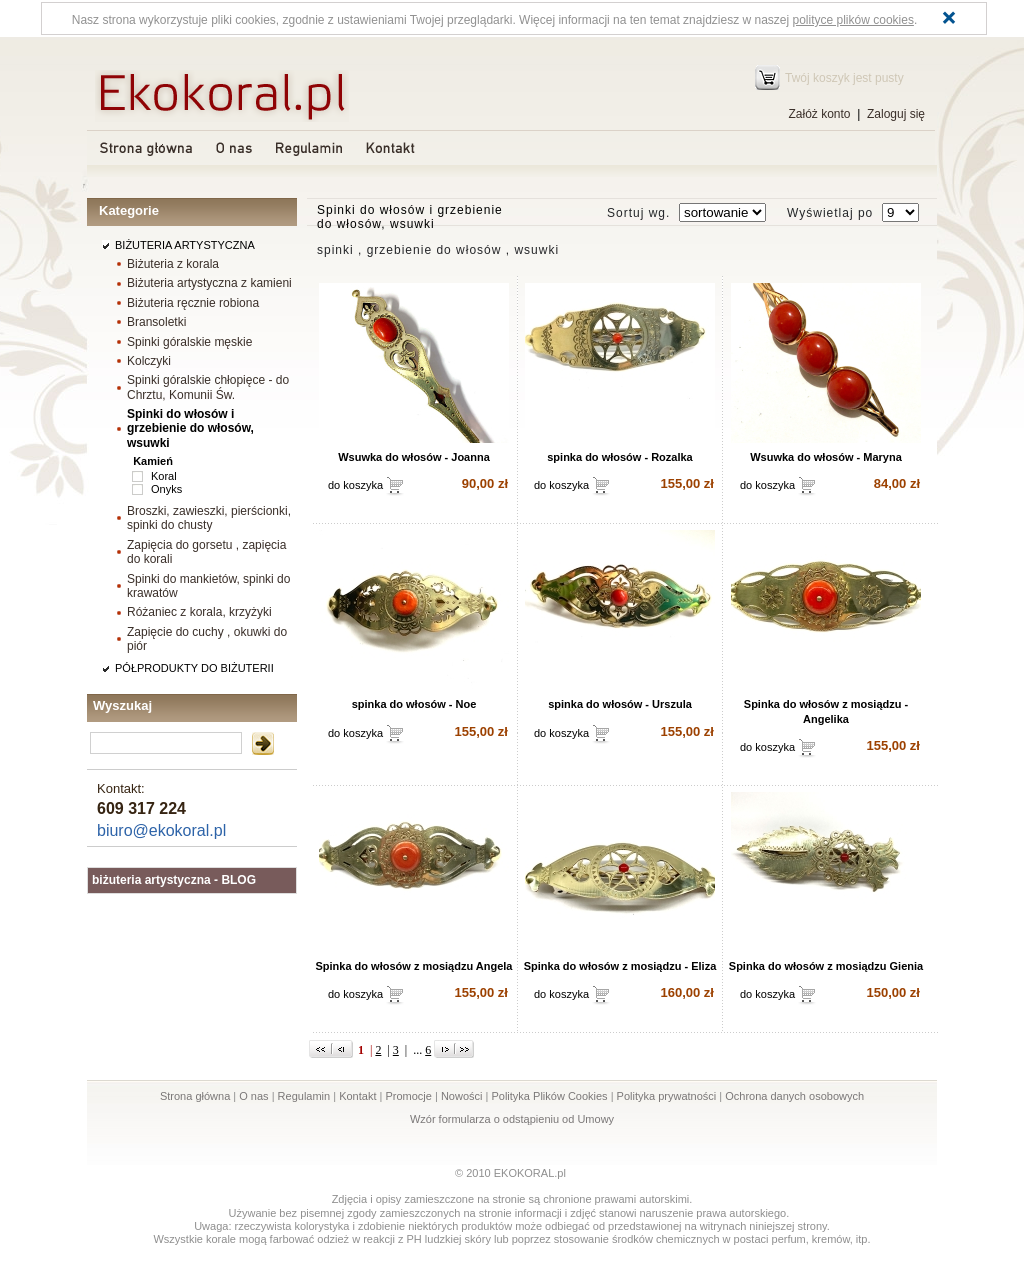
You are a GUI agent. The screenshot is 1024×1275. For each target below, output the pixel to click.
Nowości (462, 1096)
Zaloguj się (896, 114)
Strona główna (195, 1096)
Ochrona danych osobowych (794, 1096)
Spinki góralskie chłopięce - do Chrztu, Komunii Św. (208, 387)
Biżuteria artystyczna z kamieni (209, 283)
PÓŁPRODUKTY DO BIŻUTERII (194, 668)
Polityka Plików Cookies (549, 1096)
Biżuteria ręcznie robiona (193, 303)
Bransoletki (156, 322)
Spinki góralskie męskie (189, 342)
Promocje (408, 1096)
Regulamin (304, 1096)
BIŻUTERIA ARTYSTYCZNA (185, 245)
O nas (253, 1096)
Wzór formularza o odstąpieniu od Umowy (512, 1119)
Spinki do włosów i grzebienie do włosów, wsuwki (190, 428)
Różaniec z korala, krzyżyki (199, 612)
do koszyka (355, 485)
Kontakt (357, 1096)
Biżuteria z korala (173, 264)
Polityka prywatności (667, 1096)
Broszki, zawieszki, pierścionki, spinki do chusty (209, 518)
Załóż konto (819, 114)
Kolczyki (149, 361)
